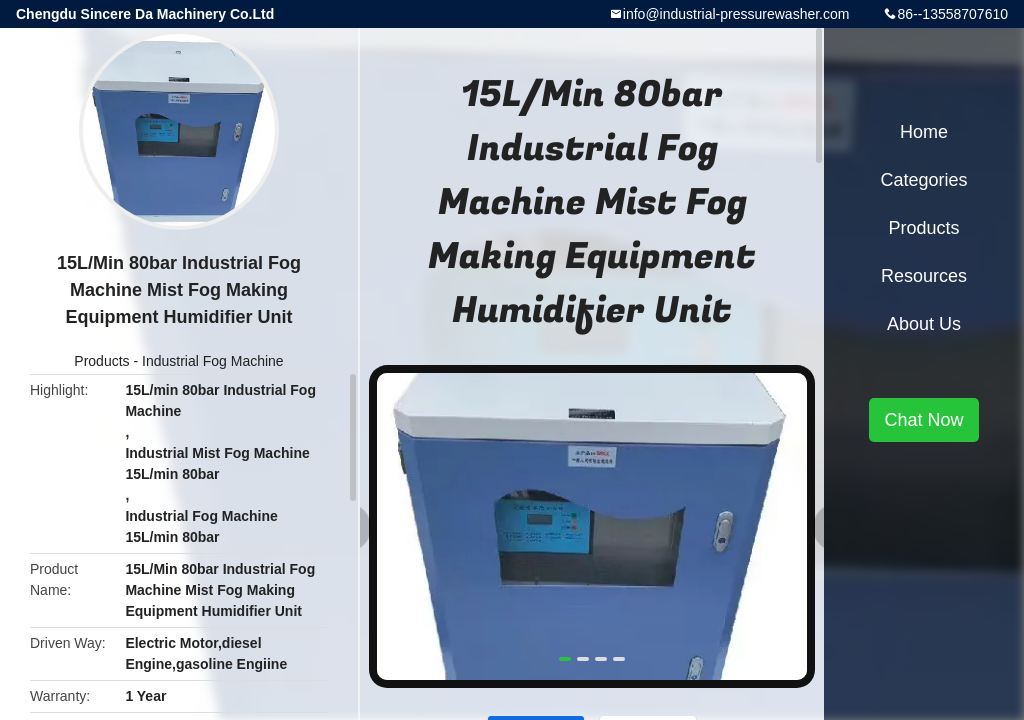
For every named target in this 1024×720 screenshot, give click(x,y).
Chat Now (923, 420)
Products (101, 361)
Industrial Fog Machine (213, 361)
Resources (924, 276)
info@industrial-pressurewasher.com (736, 14)
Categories (923, 180)
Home (924, 132)
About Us (924, 324)
